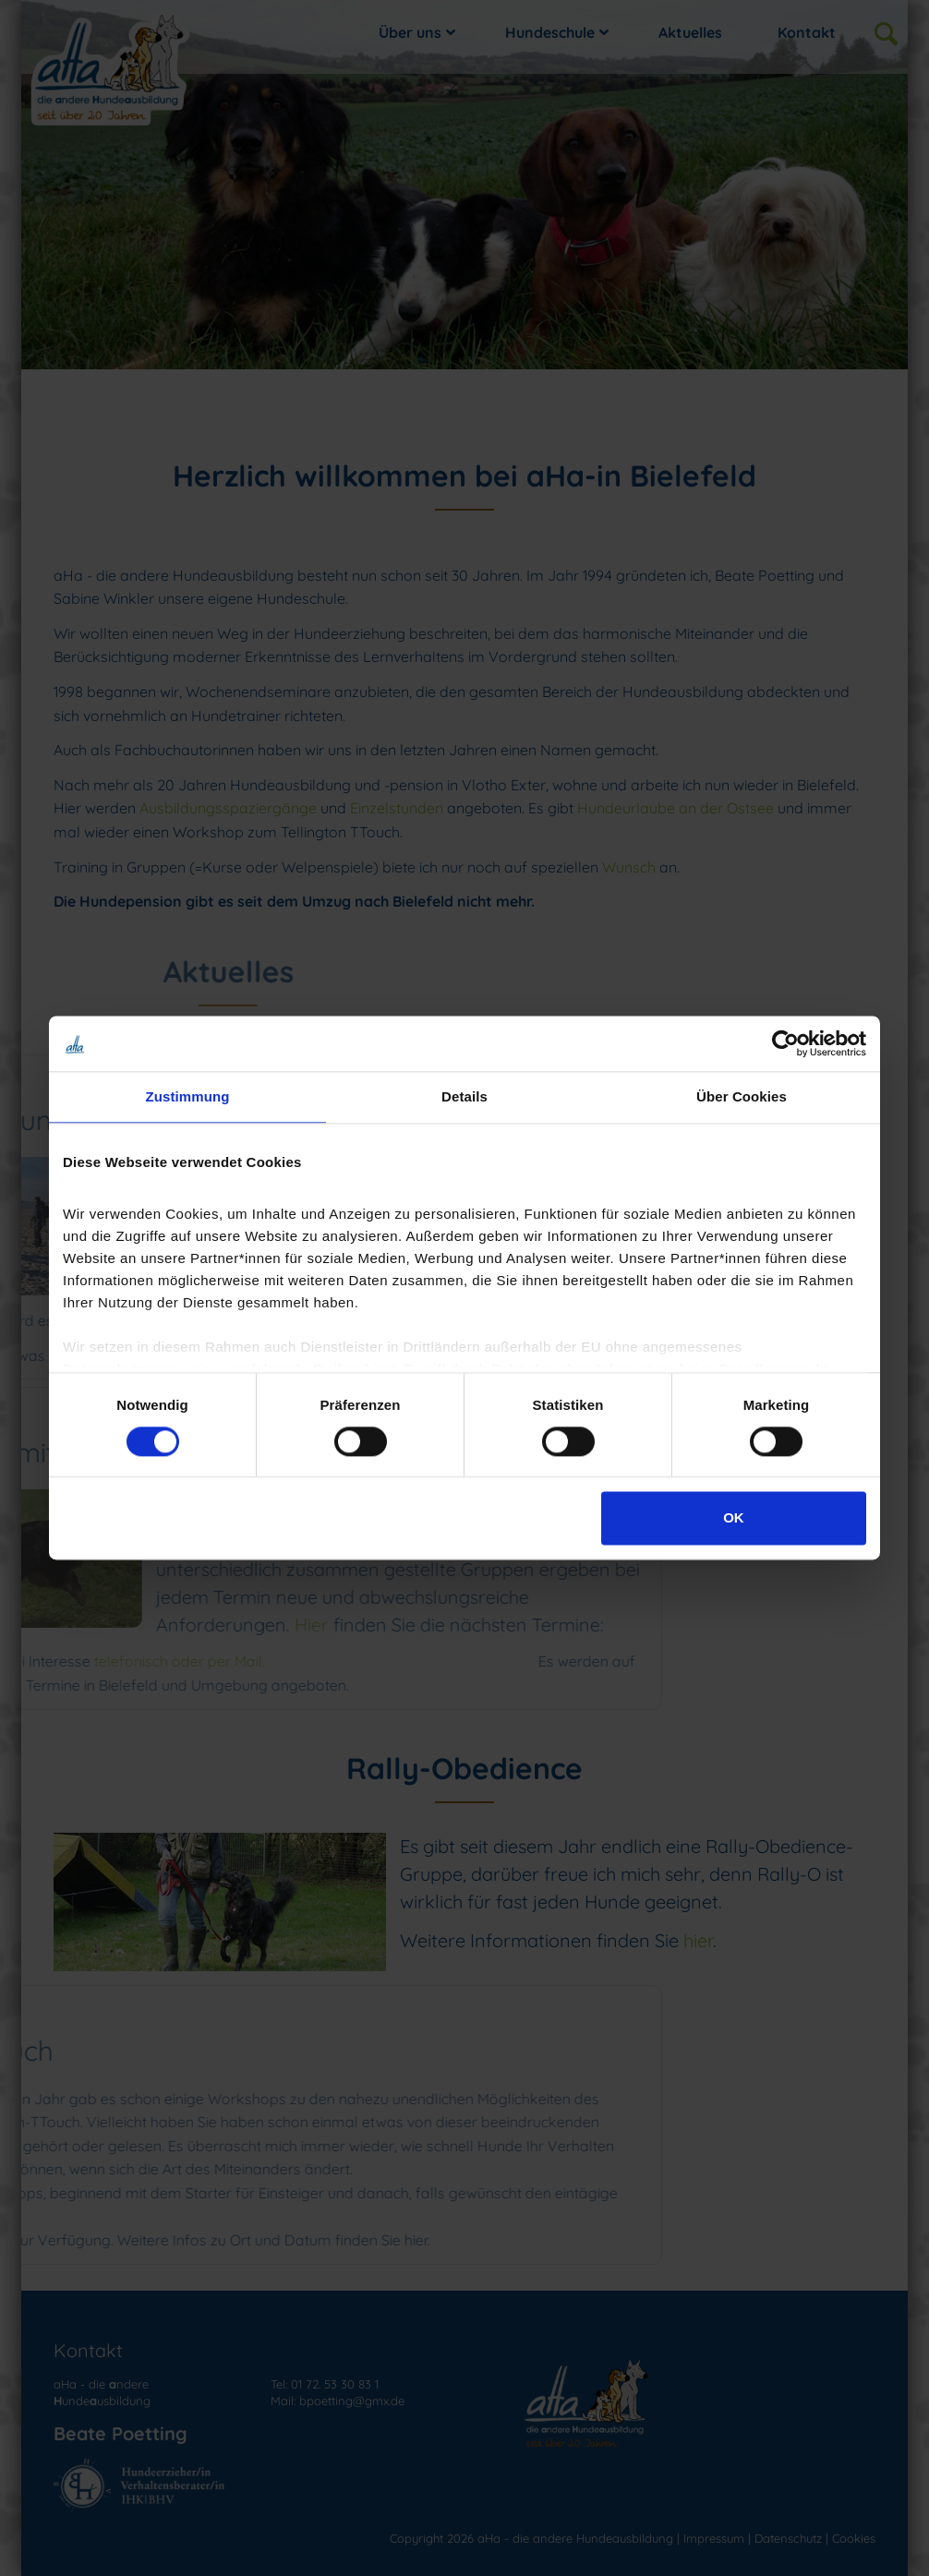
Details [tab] (464, 1096)
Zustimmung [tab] (188, 1096)
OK (733, 1518)
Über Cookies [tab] (741, 1096)
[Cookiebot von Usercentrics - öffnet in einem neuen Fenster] (785, 1043)
